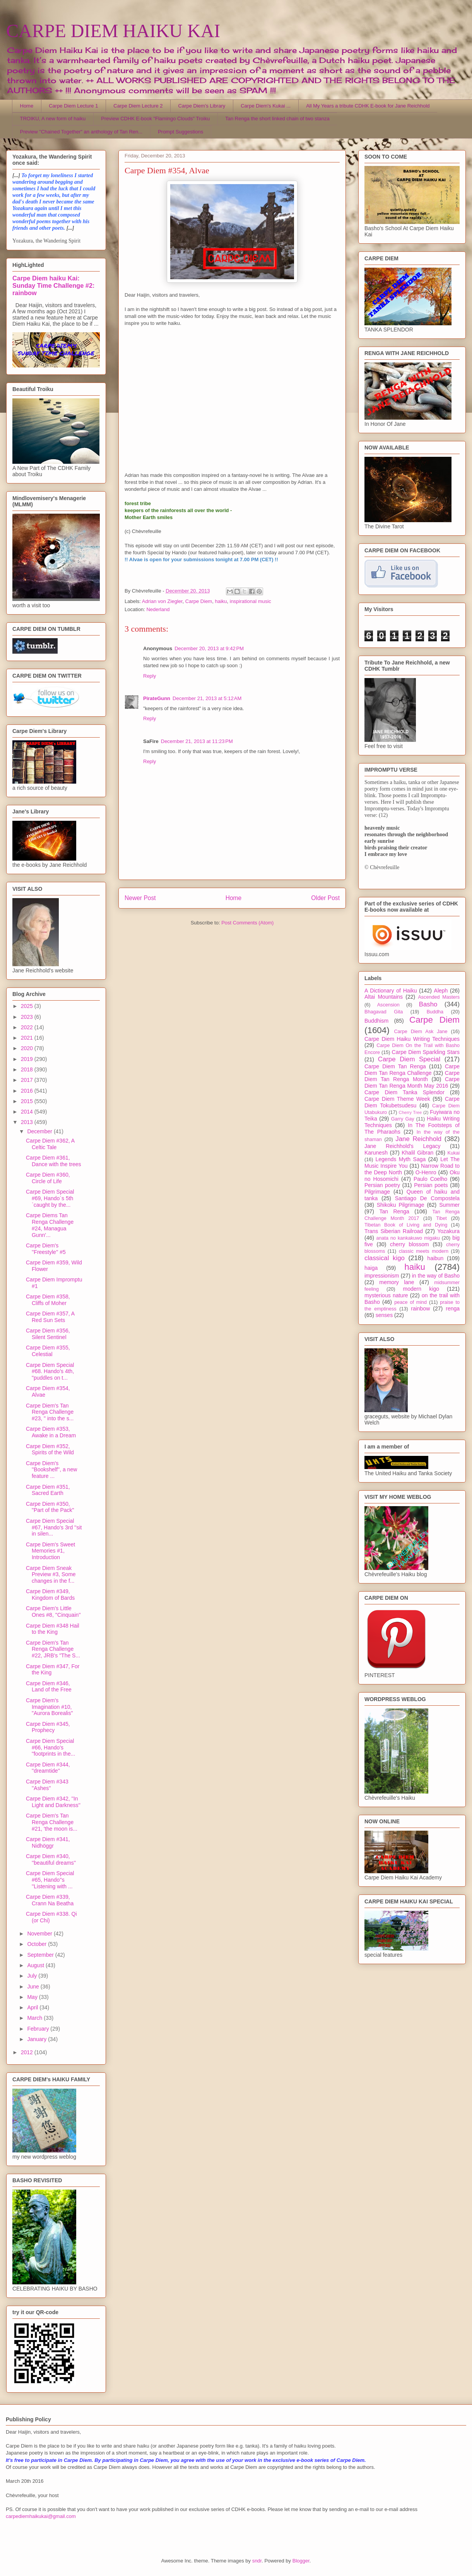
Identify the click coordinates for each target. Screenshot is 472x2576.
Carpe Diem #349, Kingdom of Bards (50, 1594)
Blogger (301, 2561)
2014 (27, 1112)
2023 (27, 1017)
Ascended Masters (439, 997)
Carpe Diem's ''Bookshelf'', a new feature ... (51, 1469)
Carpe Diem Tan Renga (395, 1066)
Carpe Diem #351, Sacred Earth (48, 1490)
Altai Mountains (383, 997)
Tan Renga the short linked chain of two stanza (277, 118)
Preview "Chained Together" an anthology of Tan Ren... (81, 132)
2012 (27, 2052)
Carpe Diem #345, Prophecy (48, 1727)
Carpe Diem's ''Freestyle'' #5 (46, 1248)
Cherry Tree (410, 1112)
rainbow (420, 1308)
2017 (27, 1080)
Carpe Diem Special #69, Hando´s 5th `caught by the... (50, 1198)
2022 (27, 1027)
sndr (257, 2561)
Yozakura (448, 1231)
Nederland (157, 609)
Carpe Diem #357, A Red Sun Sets (50, 1316)
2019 (27, 1059)
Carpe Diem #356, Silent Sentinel (48, 1333)
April (33, 2007)
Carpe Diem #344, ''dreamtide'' (48, 1767)
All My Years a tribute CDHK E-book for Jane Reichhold (367, 106)
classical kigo (384, 1258)
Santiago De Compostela (427, 1198)
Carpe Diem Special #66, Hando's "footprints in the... (50, 1747)
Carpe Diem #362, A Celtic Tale (50, 1144)
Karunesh (376, 1153)
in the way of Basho (436, 1276)
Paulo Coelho (430, 1179)
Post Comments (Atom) (247, 923)
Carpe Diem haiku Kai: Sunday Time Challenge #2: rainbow (53, 285)
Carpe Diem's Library (202, 106)
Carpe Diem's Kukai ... (266, 106)
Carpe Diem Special (409, 1059)
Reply (149, 676)
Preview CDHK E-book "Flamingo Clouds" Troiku (155, 118)
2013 (27, 1122)
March (35, 2018)
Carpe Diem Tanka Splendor (404, 1092)
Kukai (454, 1153)
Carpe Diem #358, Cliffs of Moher (48, 1299)
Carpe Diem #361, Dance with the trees (53, 1161)
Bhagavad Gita (383, 1012)
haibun (435, 1258)
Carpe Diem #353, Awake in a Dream (51, 1432)
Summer (449, 1205)
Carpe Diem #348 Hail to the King (52, 1629)
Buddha (435, 1012)
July (32, 1976)
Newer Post (140, 898)
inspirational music (250, 601)
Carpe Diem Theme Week (397, 1099)
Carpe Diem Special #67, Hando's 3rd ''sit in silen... (54, 1527)
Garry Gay (402, 1119)
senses (384, 1315)
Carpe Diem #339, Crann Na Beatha (50, 1900)
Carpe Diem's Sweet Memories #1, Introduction (50, 1551)
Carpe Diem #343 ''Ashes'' (47, 1784)
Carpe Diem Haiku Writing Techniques (412, 1039)
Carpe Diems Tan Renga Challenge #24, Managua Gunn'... (50, 1225)
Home (27, 106)
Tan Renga (394, 1211)
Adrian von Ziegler (162, 601)
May (33, 1997)
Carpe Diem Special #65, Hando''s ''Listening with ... (50, 1879)
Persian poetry (382, 1185)
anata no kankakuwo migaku (408, 1238)
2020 (27, 1048)
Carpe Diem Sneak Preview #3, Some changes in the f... (51, 1574)
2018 (27, 1069)
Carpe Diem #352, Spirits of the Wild (50, 1449)
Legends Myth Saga (401, 1159)
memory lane (396, 1282)
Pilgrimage (377, 1192)
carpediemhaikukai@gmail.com (41, 2516)
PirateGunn (156, 698)
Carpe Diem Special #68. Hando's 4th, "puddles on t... (50, 1371)
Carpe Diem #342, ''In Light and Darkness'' (53, 1801)
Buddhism (376, 1021)
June (33, 1986)
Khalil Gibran (417, 1153)
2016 (27, 1091)
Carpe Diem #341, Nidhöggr (48, 1842)
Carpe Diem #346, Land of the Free (49, 1686)
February (38, 2029)
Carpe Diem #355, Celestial (48, 1350)
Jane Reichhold (418, 1139)
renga (453, 1308)
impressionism (381, 1276)
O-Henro (426, 1172)
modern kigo (421, 1289)
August (36, 1965)
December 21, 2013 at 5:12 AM (207, 698)
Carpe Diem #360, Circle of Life (48, 1178)
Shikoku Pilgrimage (400, 1205)
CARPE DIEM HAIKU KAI (113, 30)
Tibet (441, 1218)
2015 (27, 1101)
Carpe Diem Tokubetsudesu (412, 1102)
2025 (27, 1006)
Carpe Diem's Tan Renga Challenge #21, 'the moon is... (51, 1822)
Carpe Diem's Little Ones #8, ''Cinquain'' (53, 1611)
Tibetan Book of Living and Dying (405, 1225)
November (40, 1933)
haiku (221, 601)
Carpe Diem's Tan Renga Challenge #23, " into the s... (50, 1412)
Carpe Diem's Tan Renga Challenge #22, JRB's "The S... (53, 1649)
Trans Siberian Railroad (393, 1231)
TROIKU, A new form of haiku (53, 118)
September (41, 1955)
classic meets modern (423, 1251)
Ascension (388, 1005)
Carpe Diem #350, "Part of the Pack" (50, 1507)
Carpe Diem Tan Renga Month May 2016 (412, 1082)
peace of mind (410, 1302)
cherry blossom (409, 1244)
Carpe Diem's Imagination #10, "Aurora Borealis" (49, 1707)
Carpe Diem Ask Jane (420, 1031)
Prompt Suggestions (180, 132)
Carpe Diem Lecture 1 (73, 106)
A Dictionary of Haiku (390, 990)
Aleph (441, 990)
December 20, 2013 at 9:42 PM (209, 648)
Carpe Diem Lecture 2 (137, 106)
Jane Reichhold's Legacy (402, 1146)
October (37, 1944)
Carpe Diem (198, 601)
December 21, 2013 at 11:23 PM (197, 741)
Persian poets (431, 1185)
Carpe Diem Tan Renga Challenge (412, 1069)
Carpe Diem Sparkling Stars (426, 1052)
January (37, 2039)
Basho (428, 1004)
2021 (27, 1038)
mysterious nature (386, 1295)
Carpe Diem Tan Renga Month (412, 1076)
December (40, 1131)
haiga (371, 1268)
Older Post (325, 898)
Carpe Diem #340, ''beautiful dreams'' (51, 1859)
